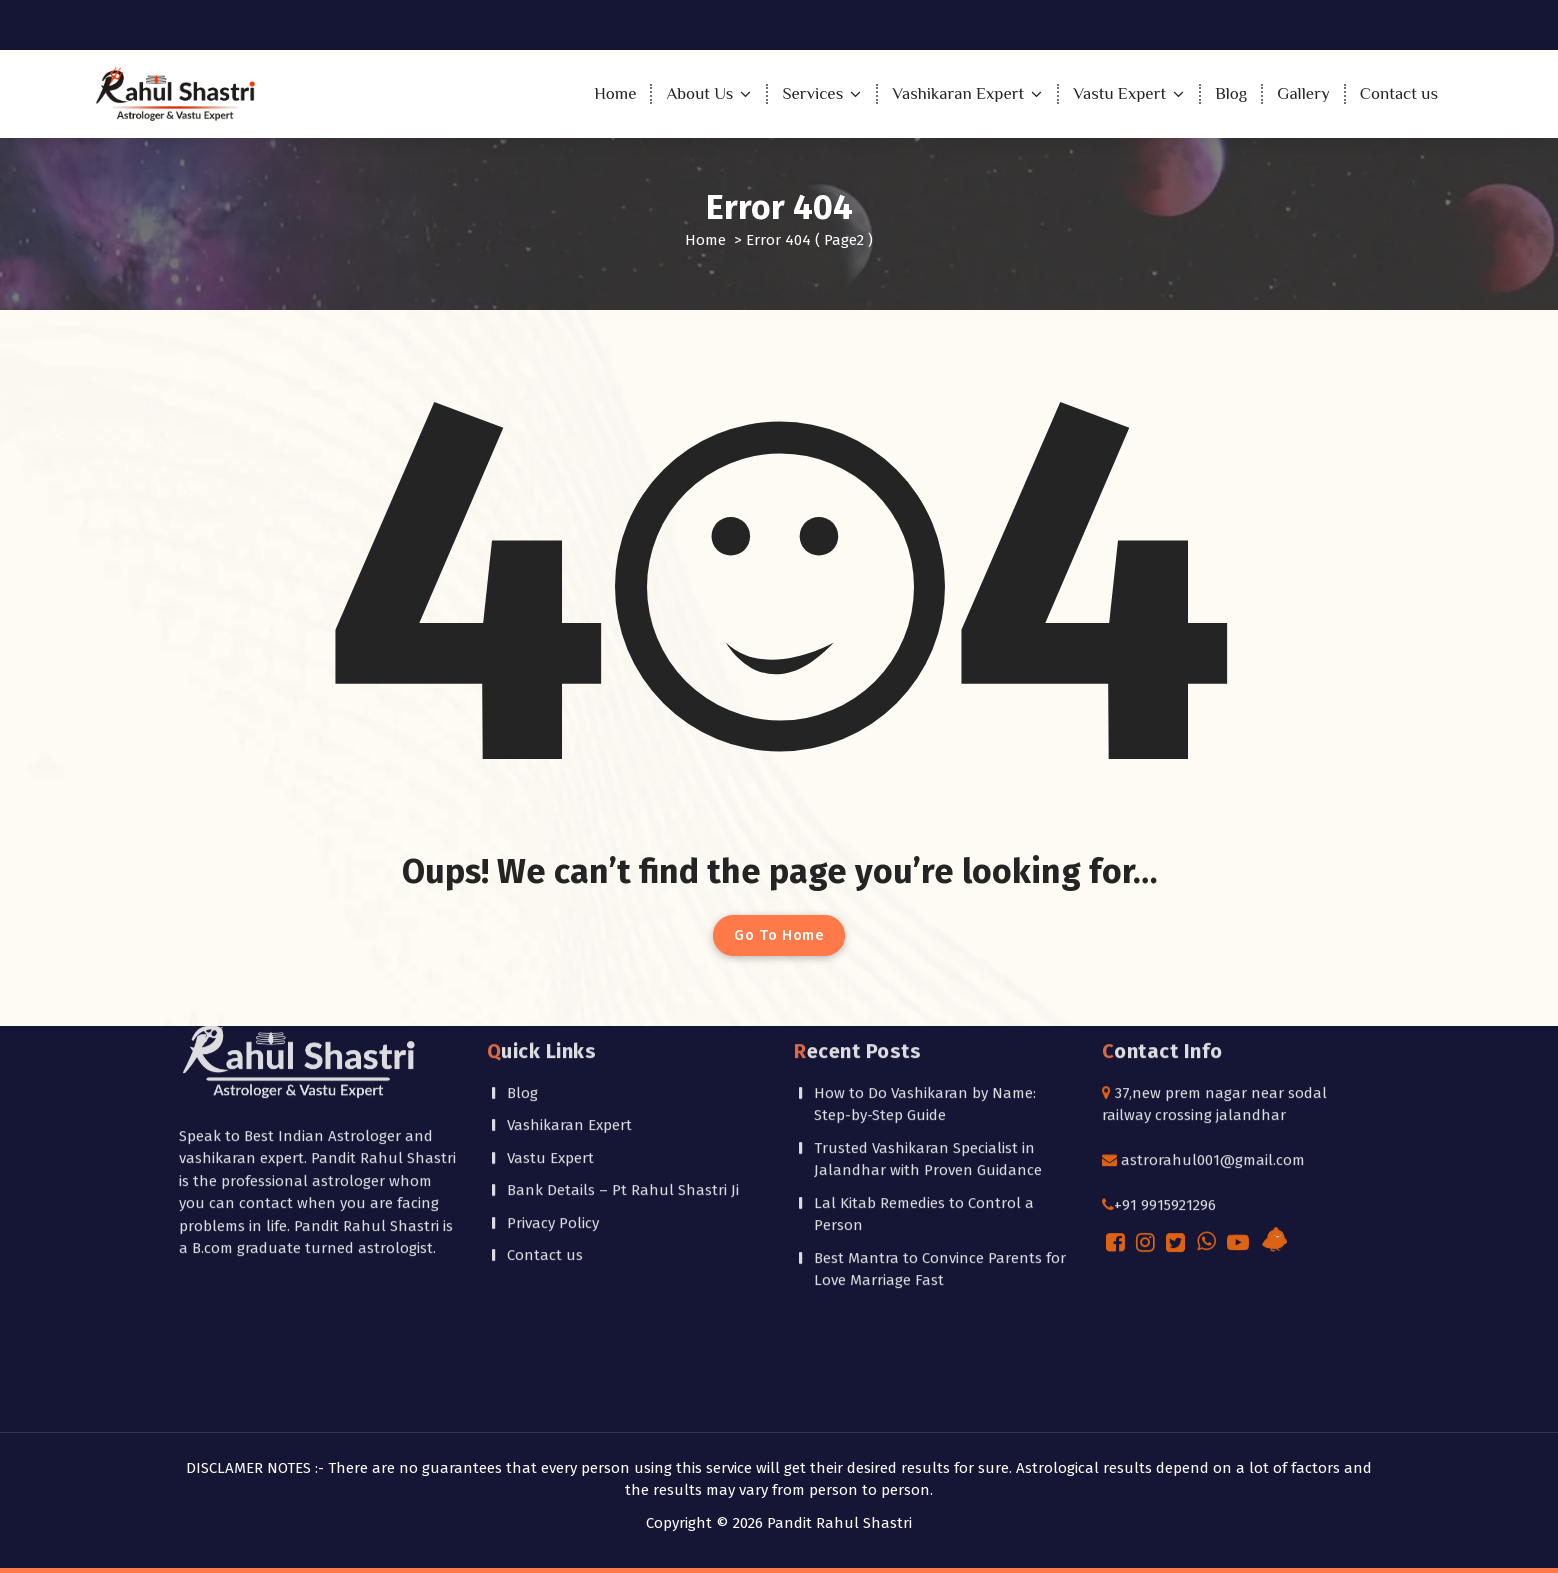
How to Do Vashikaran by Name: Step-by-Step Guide (925, 879)
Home (615, 93)
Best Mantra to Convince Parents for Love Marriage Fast (940, 1044)
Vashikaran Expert (958, 93)
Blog (1231, 93)
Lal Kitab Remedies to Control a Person (924, 989)
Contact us (1399, 93)
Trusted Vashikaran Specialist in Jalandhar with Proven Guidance (928, 934)
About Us (699, 93)
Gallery (1303, 93)
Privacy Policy (553, 998)
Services (812, 93)
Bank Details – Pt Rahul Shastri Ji (623, 966)
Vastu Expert (1119, 93)
